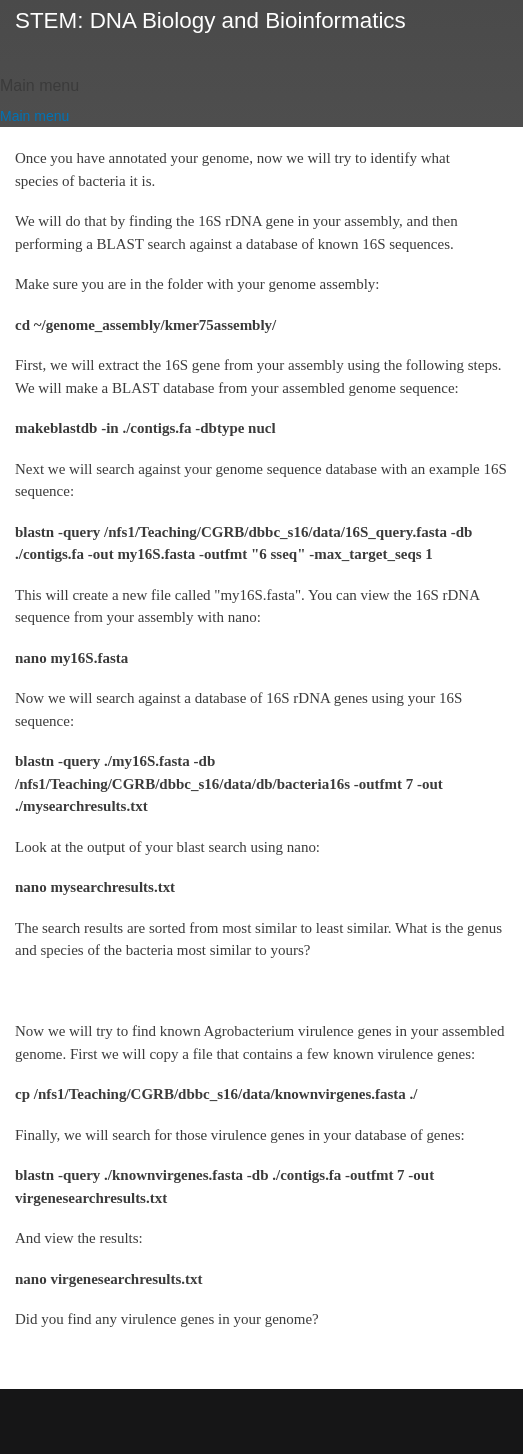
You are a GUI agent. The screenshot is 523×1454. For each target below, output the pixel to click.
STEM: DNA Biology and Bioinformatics (210, 20)
